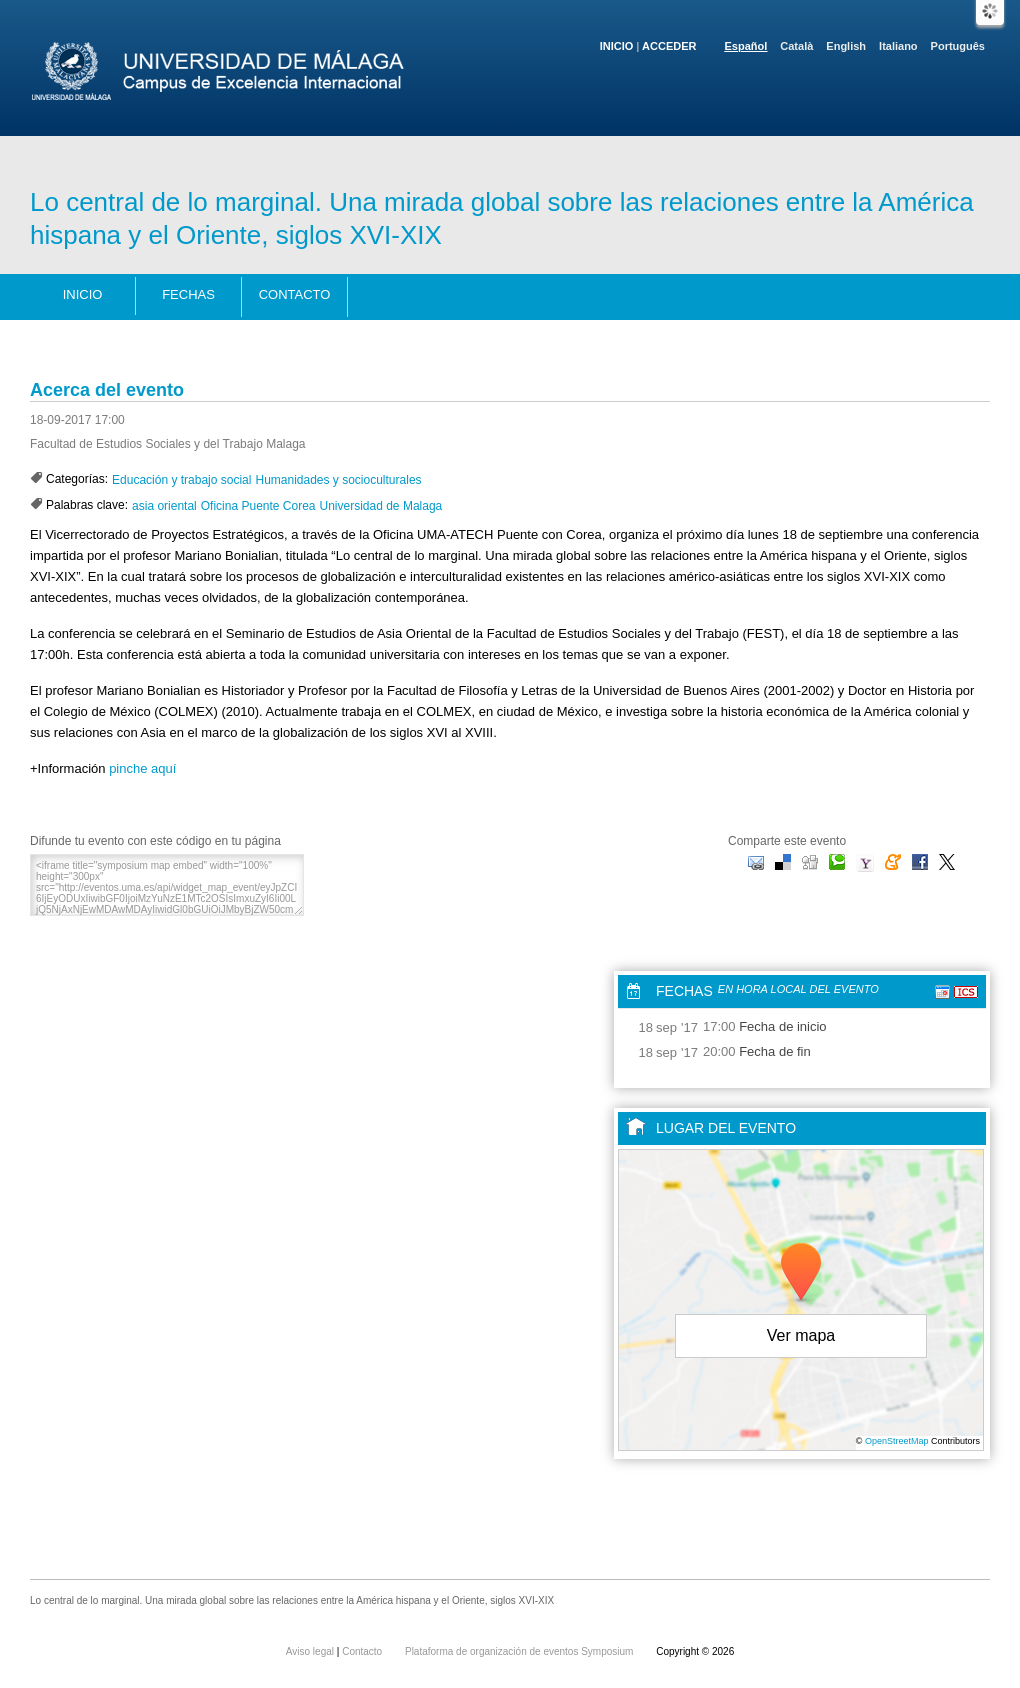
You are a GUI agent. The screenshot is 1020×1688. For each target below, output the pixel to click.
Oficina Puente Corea (258, 506)
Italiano (898, 46)
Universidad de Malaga (381, 506)
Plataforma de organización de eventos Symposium (520, 1651)
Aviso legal (311, 1651)
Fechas (188, 294)
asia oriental (164, 506)
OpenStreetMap (897, 1441)
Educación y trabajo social (181, 480)
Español (746, 46)
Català (796, 46)
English (846, 46)
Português (958, 46)
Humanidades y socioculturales (338, 480)
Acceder (669, 46)
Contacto (295, 294)
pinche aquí (142, 768)
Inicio (617, 46)
